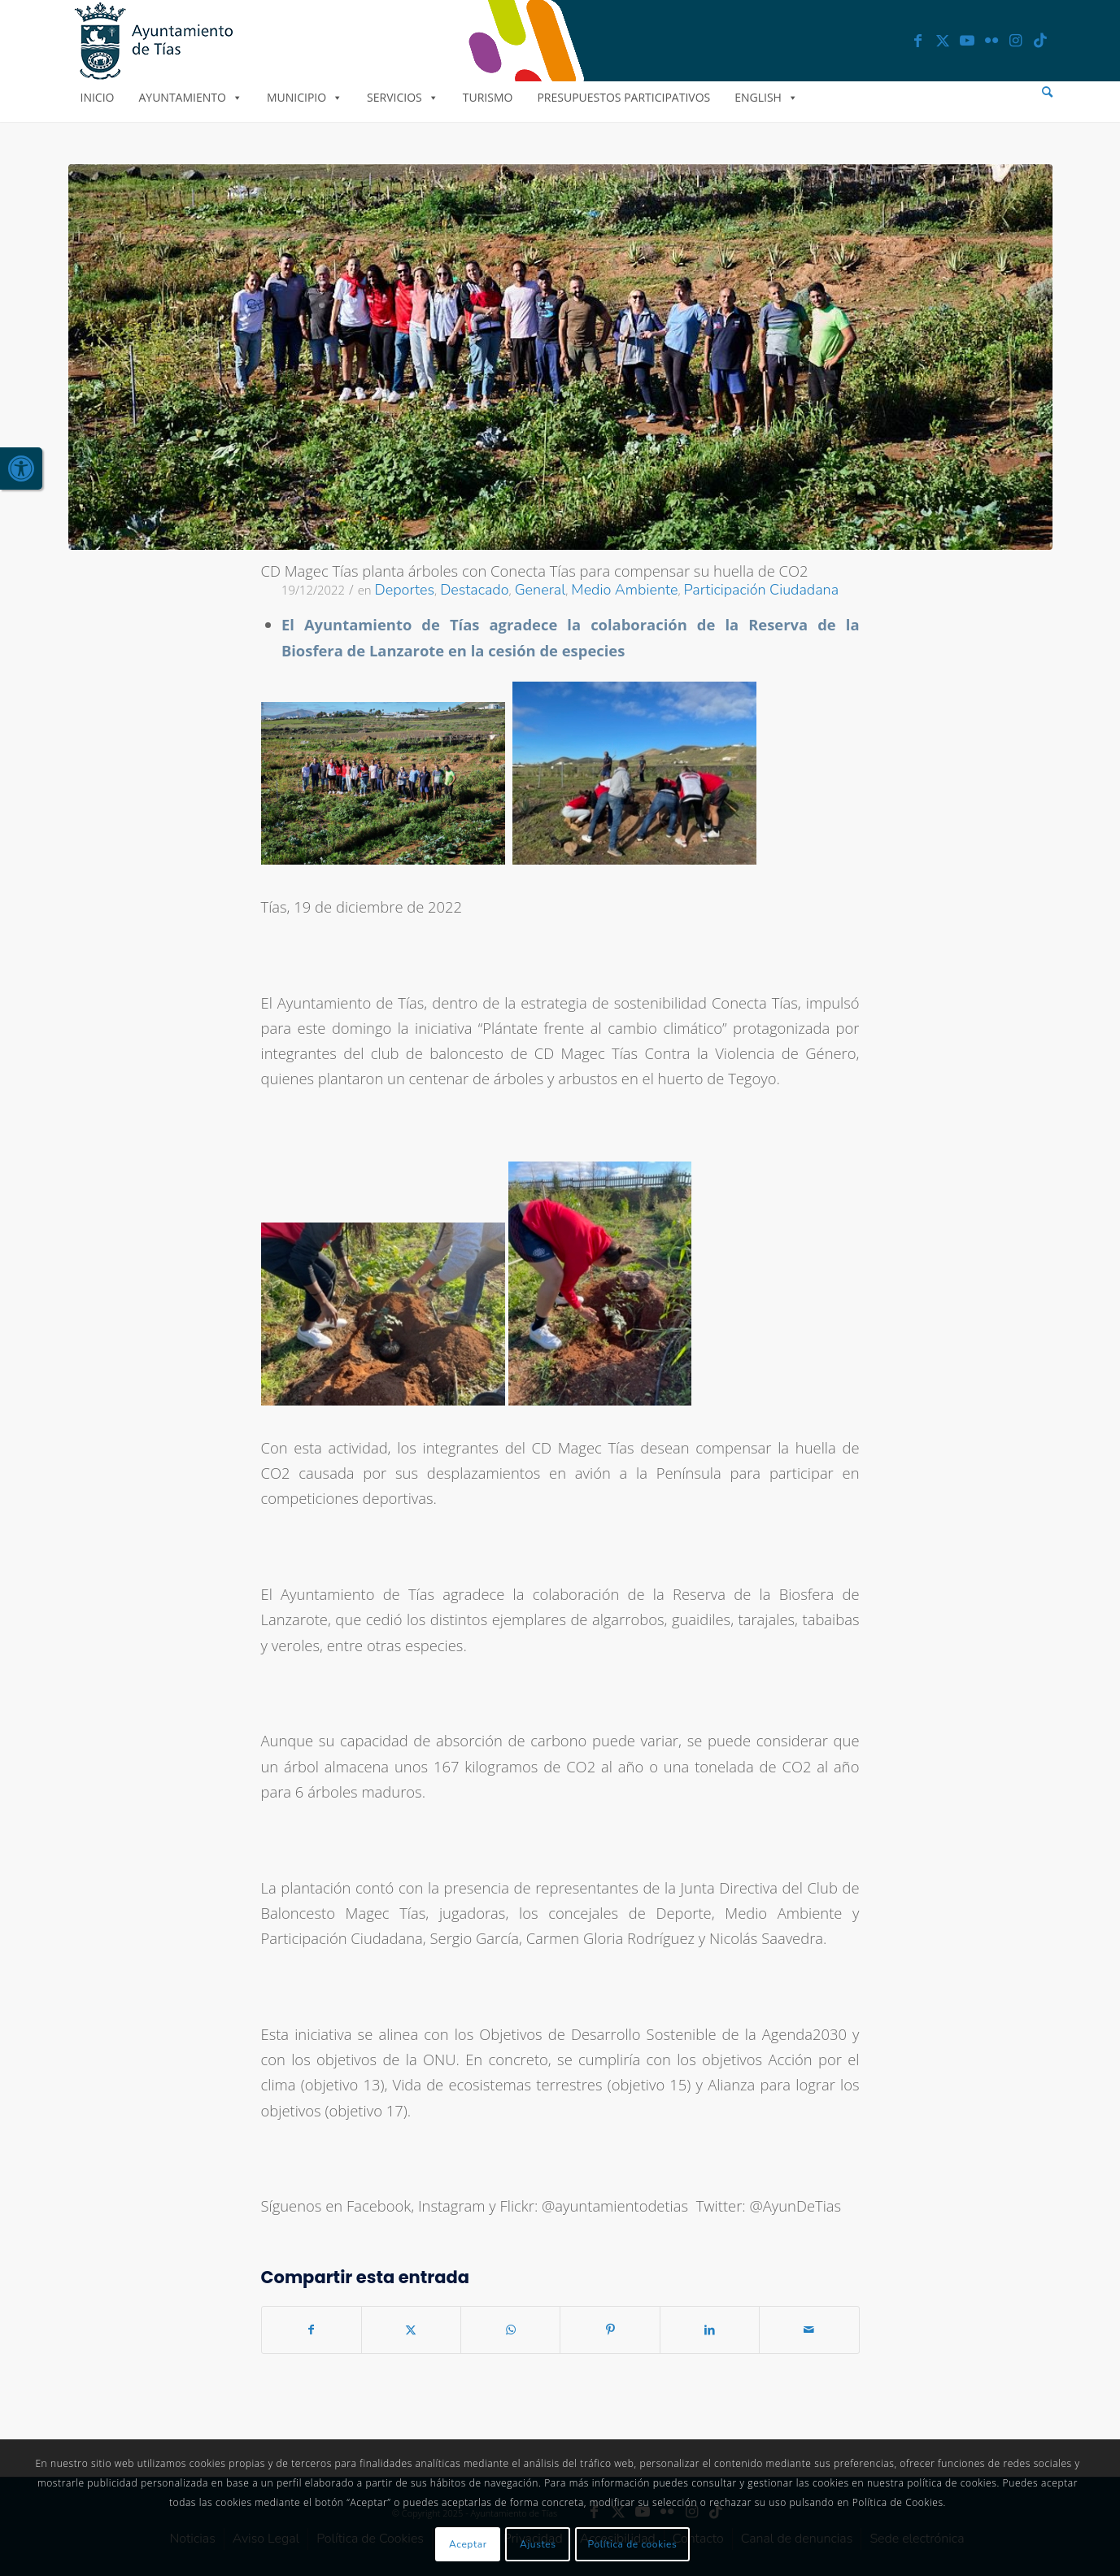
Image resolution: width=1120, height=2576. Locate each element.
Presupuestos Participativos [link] (623, 97)
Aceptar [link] (468, 2544)
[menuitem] (1047, 92)
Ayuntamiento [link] (190, 97)
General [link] (540, 589)
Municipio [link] (304, 97)
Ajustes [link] (538, 2544)
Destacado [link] (474, 589)
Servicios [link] (402, 97)
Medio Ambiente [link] (624, 589)
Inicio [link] (98, 97)
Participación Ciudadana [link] (761, 589)
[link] (21, 468)
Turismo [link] (488, 97)
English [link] (766, 97)
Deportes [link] (405, 589)
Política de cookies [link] (633, 2544)
